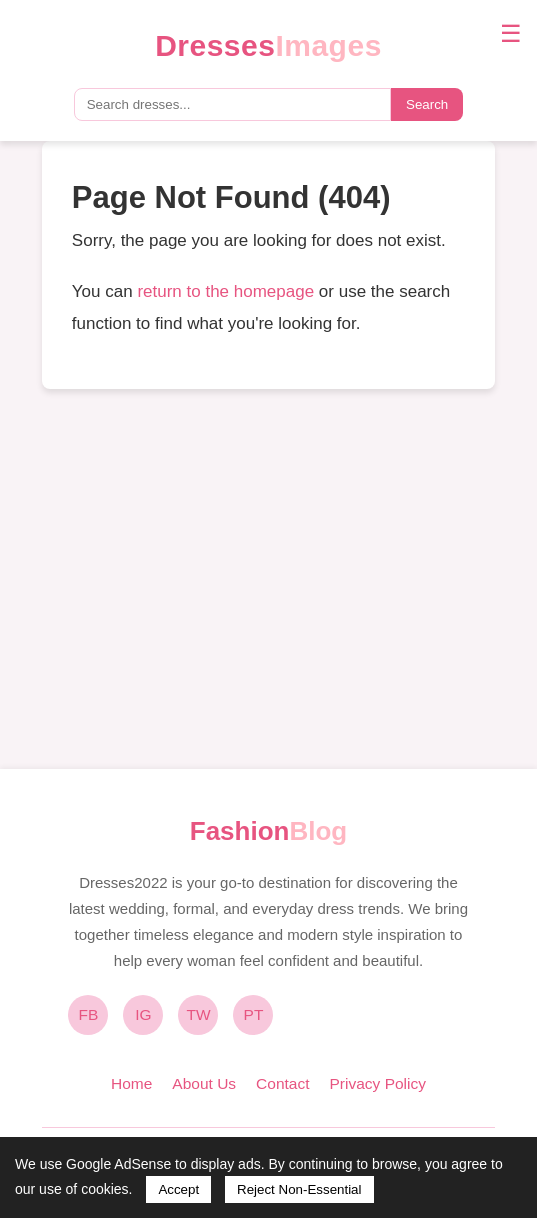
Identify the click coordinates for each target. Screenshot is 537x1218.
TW (198, 1014)
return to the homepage (225, 291)
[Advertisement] (268, 579)
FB (89, 1014)
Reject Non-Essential (299, 1189)
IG (143, 1014)
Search (427, 104)
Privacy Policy (378, 1083)
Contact (282, 1083)
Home (131, 1083)
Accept (178, 1189)
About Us (204, 1083)
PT (254, 1014)
